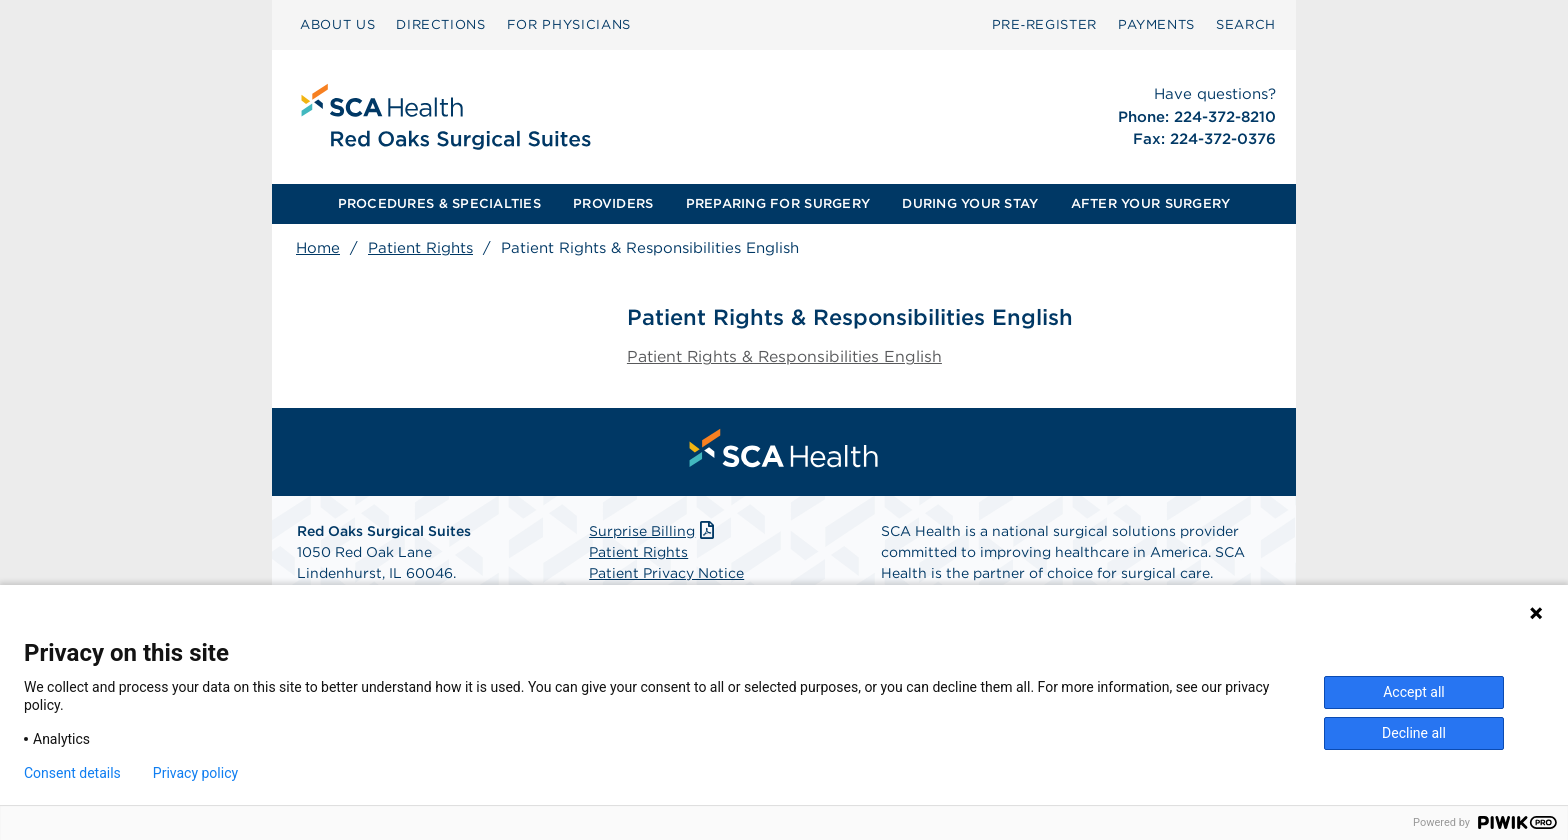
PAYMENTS (1156, 24)
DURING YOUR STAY (970, 203)
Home (318, 248)
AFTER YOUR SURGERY (1151, 203)
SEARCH (1246, 24)
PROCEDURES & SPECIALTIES (439, 203)
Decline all (1414, 733)
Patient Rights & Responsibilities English (785, 357)
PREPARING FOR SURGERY (778, 203)
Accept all (1414, 692)
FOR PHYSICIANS (569, 24)
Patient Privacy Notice (666, 574)
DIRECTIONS (441, 24)
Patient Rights (420, 248)
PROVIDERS (613, 203)
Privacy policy (195, 773)
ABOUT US (337, 24)
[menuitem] (337, 25)
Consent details (72, 773)
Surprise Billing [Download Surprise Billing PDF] (653, 532)
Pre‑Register (1044, 24)
